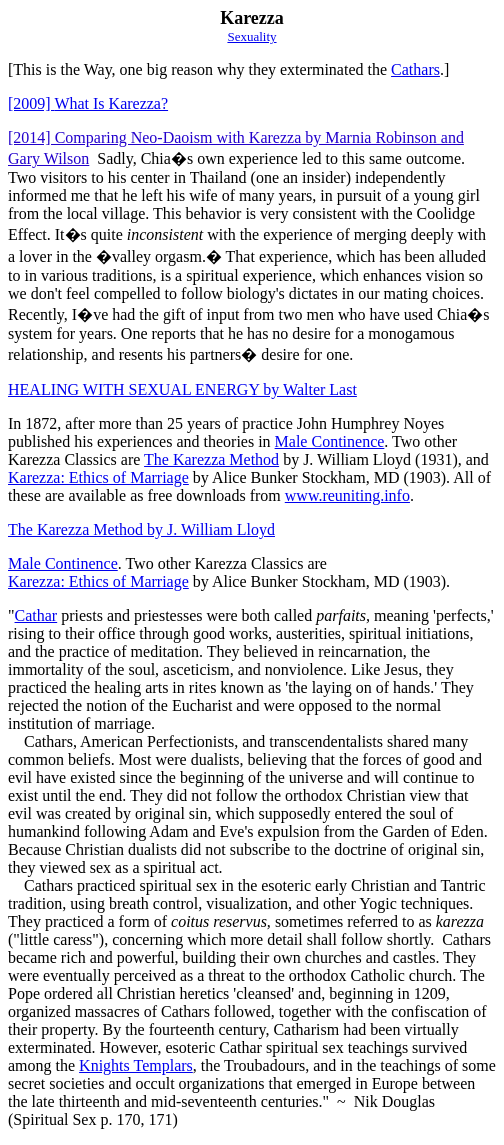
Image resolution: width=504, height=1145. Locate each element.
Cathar (36, 615)
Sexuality (251, 36)
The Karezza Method (211, 459)
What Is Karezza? (88, 103)
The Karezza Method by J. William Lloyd (141, 529)
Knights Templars (136, 1065)
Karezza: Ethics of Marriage (98, 477)
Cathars (415, 69)
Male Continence (330, 441)
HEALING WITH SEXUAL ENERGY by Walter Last (182, 389)
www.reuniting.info (347, 495)
